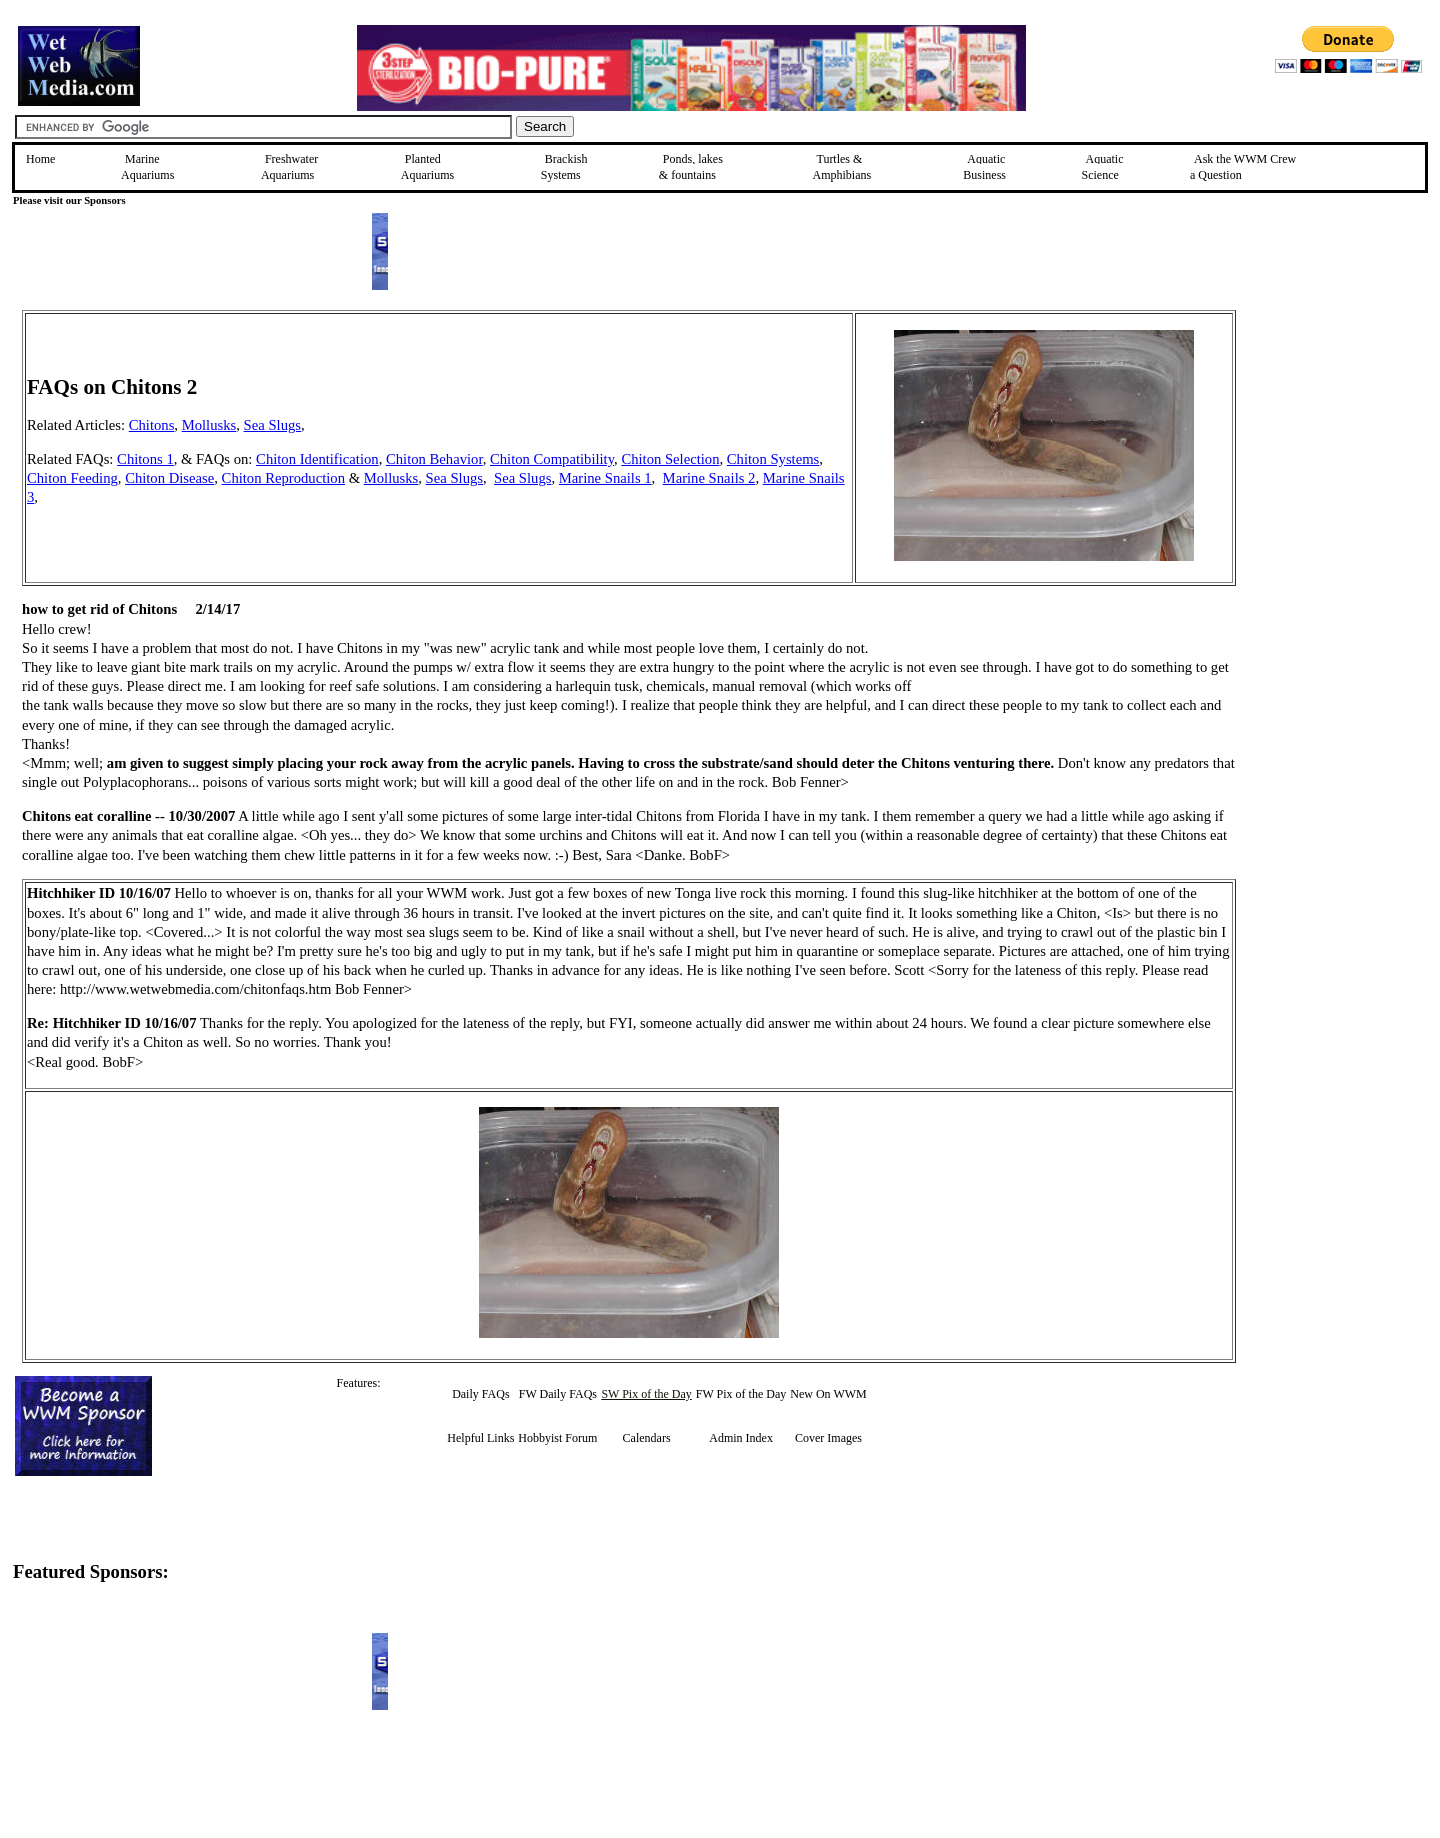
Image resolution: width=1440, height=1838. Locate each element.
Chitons (152, 425)
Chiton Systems (773, 459)
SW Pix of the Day (646, 1394)
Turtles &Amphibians (841, 167)
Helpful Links (480, 1438)
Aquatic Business (984, 167)
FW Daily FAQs (558, 1394)
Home (40, 159)
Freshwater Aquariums (289, 167)
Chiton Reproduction (283, 478)
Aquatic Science (1103, 167)
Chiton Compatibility (552, 459)
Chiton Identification (317, 459)
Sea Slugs (272, 425)
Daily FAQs (480, 1394)
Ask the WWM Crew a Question (1243, 167)
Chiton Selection (670, 459)
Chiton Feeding (72, 478)
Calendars (647, 1438)
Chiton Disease (169, 478)
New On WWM (828, 1394)
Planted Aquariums (427, 167)
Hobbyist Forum (557, 1438)
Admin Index (741, 1438)
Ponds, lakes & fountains (691, 167)
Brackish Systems (564, 167)
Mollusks (209, 425)
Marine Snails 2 (709, 478)
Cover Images (828, 1438)
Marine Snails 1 (605, 478)
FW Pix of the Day (741, 1394)
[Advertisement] (1337, 452)
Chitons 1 (145, 459)
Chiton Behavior (434, 459)
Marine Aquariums (147, 167)
